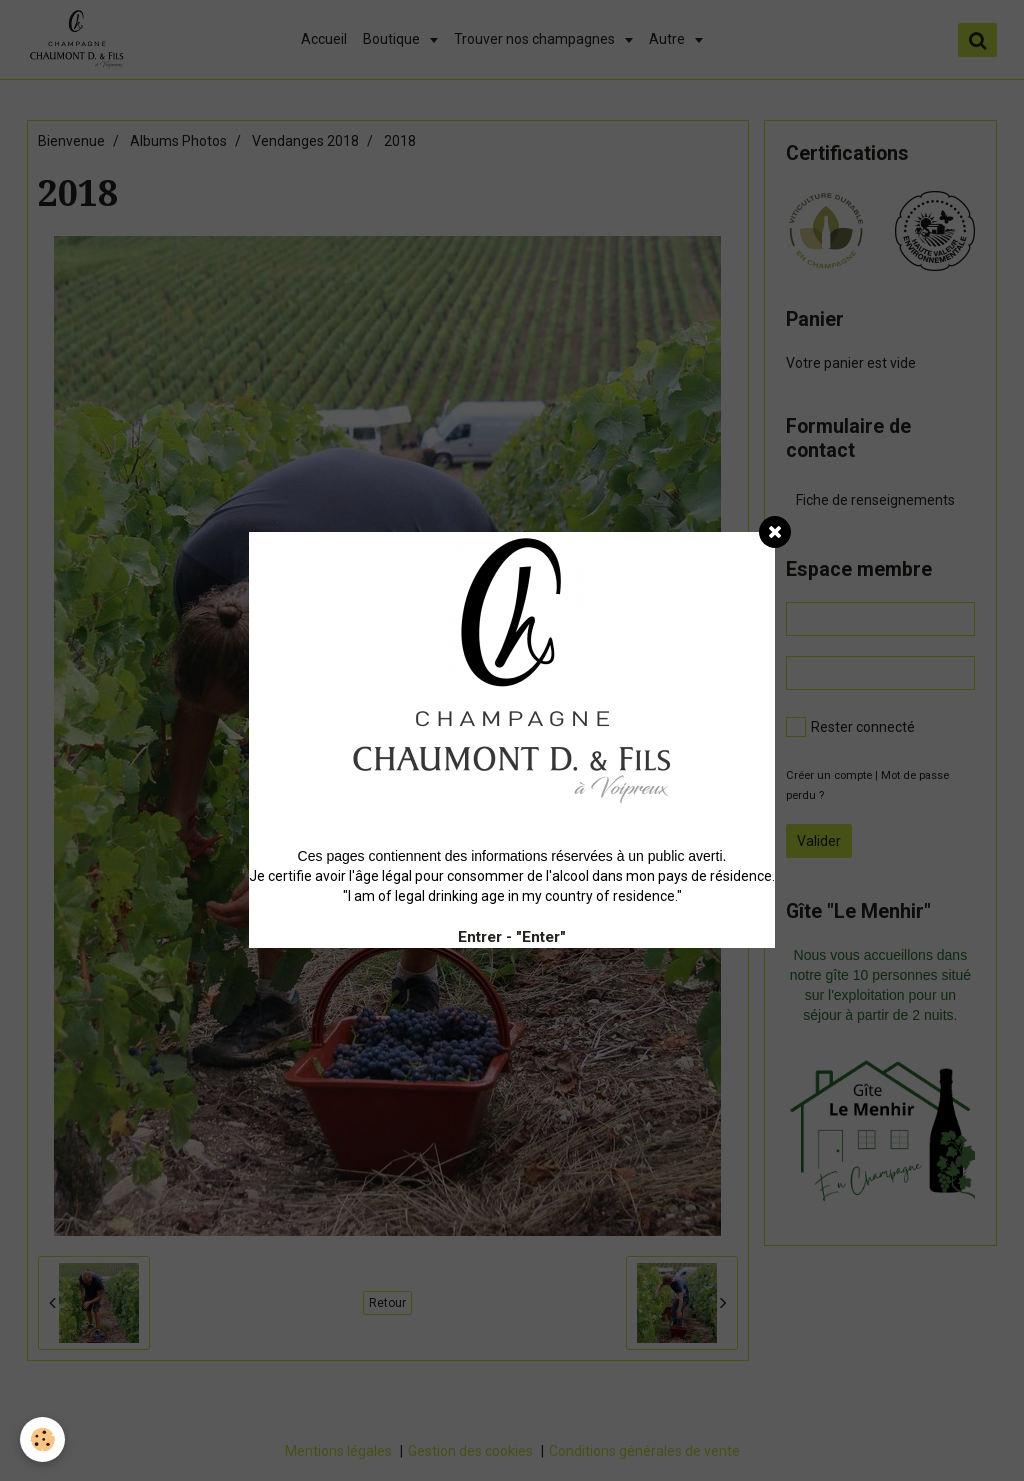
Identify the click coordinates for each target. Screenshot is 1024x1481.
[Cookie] (42, 1439)
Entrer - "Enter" (512, 937)
